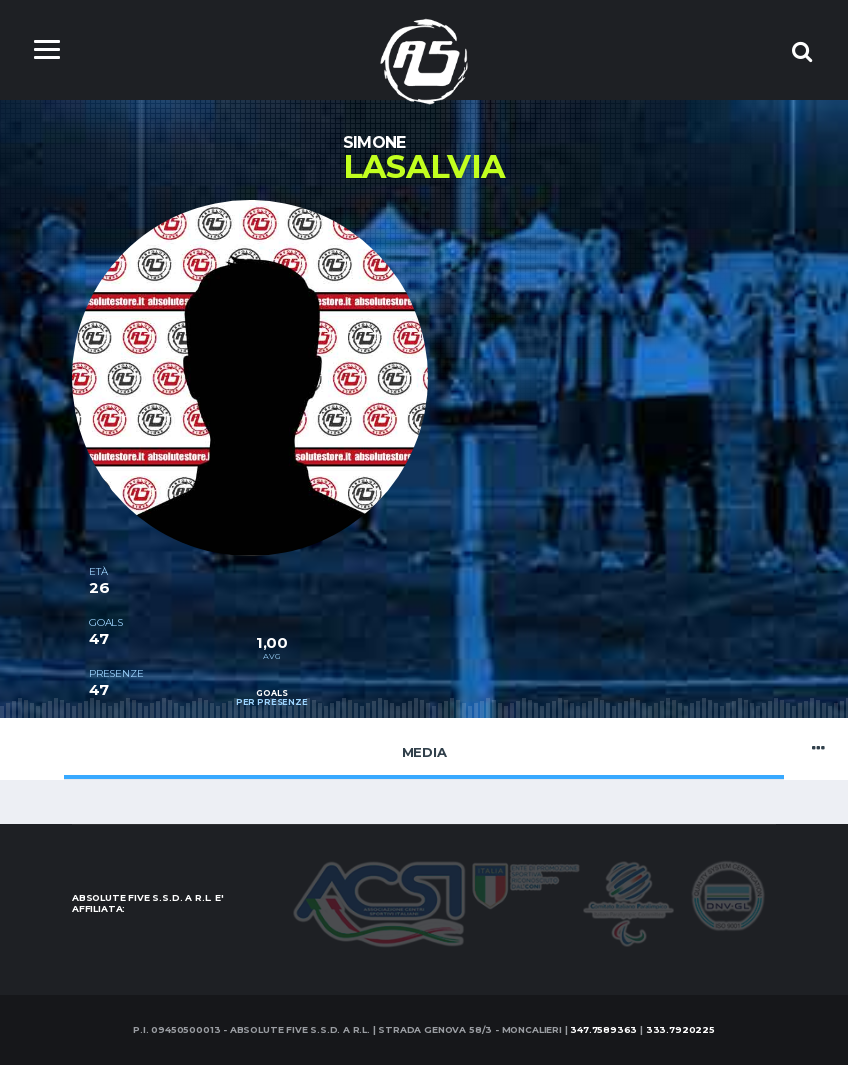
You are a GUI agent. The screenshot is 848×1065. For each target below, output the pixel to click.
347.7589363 (603, 1029)
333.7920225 (680, 1029)
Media (424, 748)
